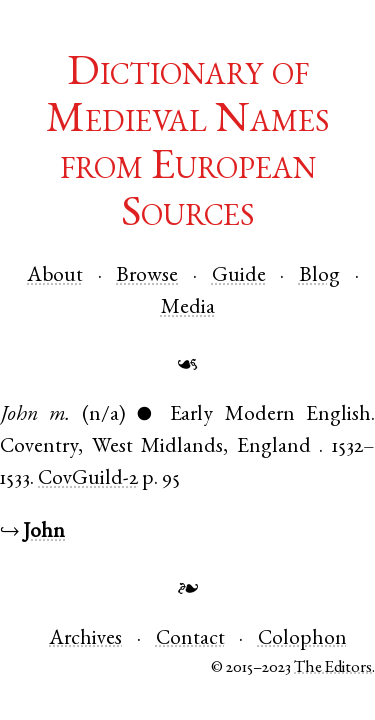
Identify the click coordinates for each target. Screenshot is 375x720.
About (55, 276)
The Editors (333, 668)
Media (188, 308)
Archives (85, 639)
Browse (147, 276)
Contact (190, 639)
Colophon (302, 639)
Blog (319, 276)
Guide (239, 276)
